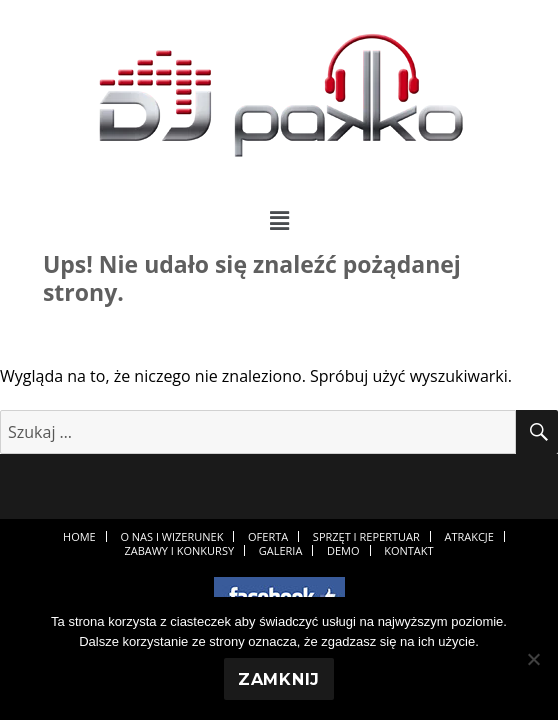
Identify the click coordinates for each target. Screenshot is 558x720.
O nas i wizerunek (171, 536)
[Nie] (533, 659)
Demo (343, 550)
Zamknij (279, 679)
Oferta (268, 536)
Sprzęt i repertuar (366, 536)
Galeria (281, 550)
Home (79, 536)
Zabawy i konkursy (179, 550)
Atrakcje (469, 536)
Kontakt (408, 550)
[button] (279, 220)
